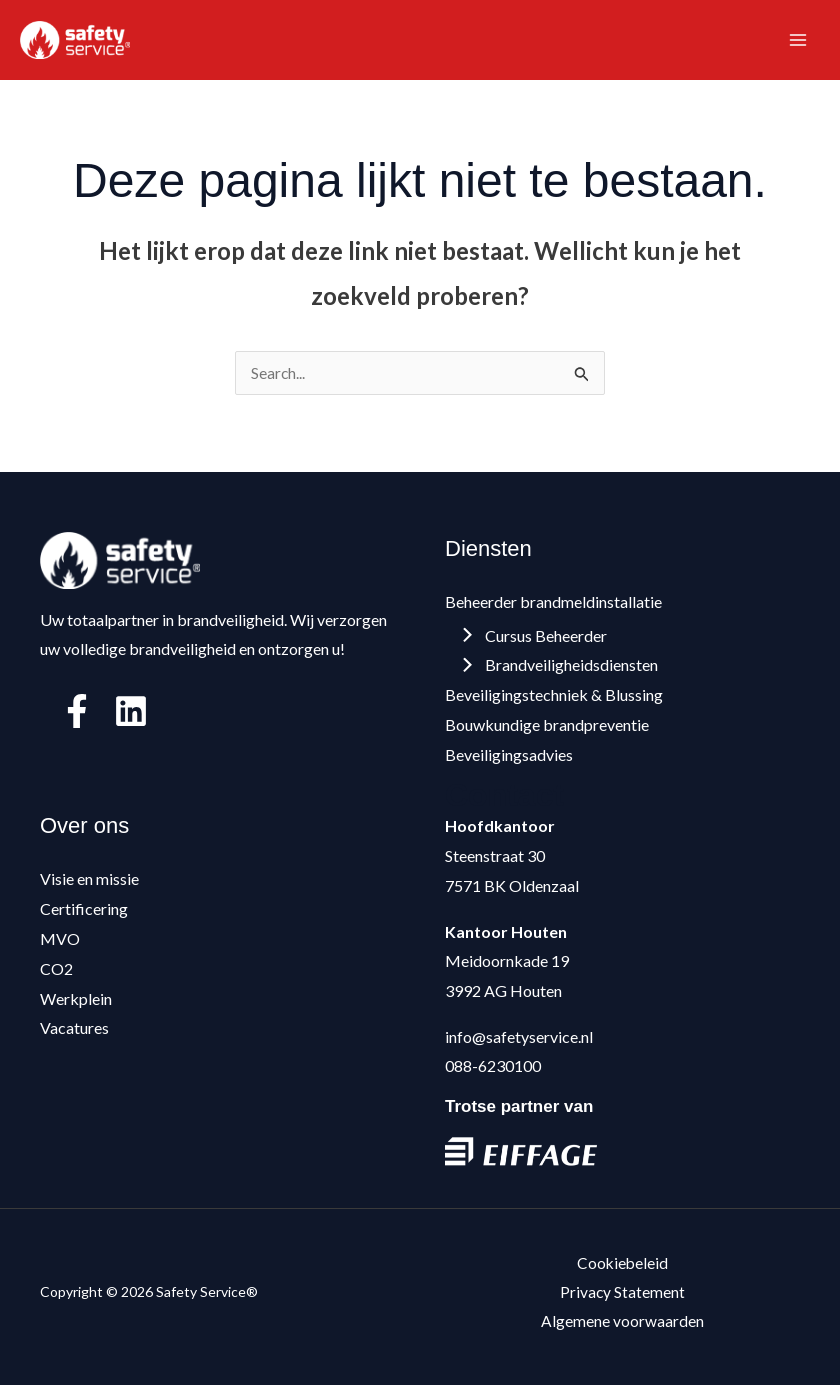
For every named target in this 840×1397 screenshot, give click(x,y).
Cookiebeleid (622, 1272)
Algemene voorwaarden (622, 1331)
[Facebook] (77, 720)
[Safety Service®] (80, 44)
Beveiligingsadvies (509, 763)
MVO (60, 947)
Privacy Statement (623, 1302)
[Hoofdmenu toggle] (798, 44)
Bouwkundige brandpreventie (547, 733)
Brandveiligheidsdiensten (561, 673)
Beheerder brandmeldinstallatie (553, 610)
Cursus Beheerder (536, 644)
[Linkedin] (131, 720)
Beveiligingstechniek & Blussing (554, 703)
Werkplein (76, 1006)
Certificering (84, 917)
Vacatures (74, 1036)
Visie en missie (89, 887)
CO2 (56, 976)
